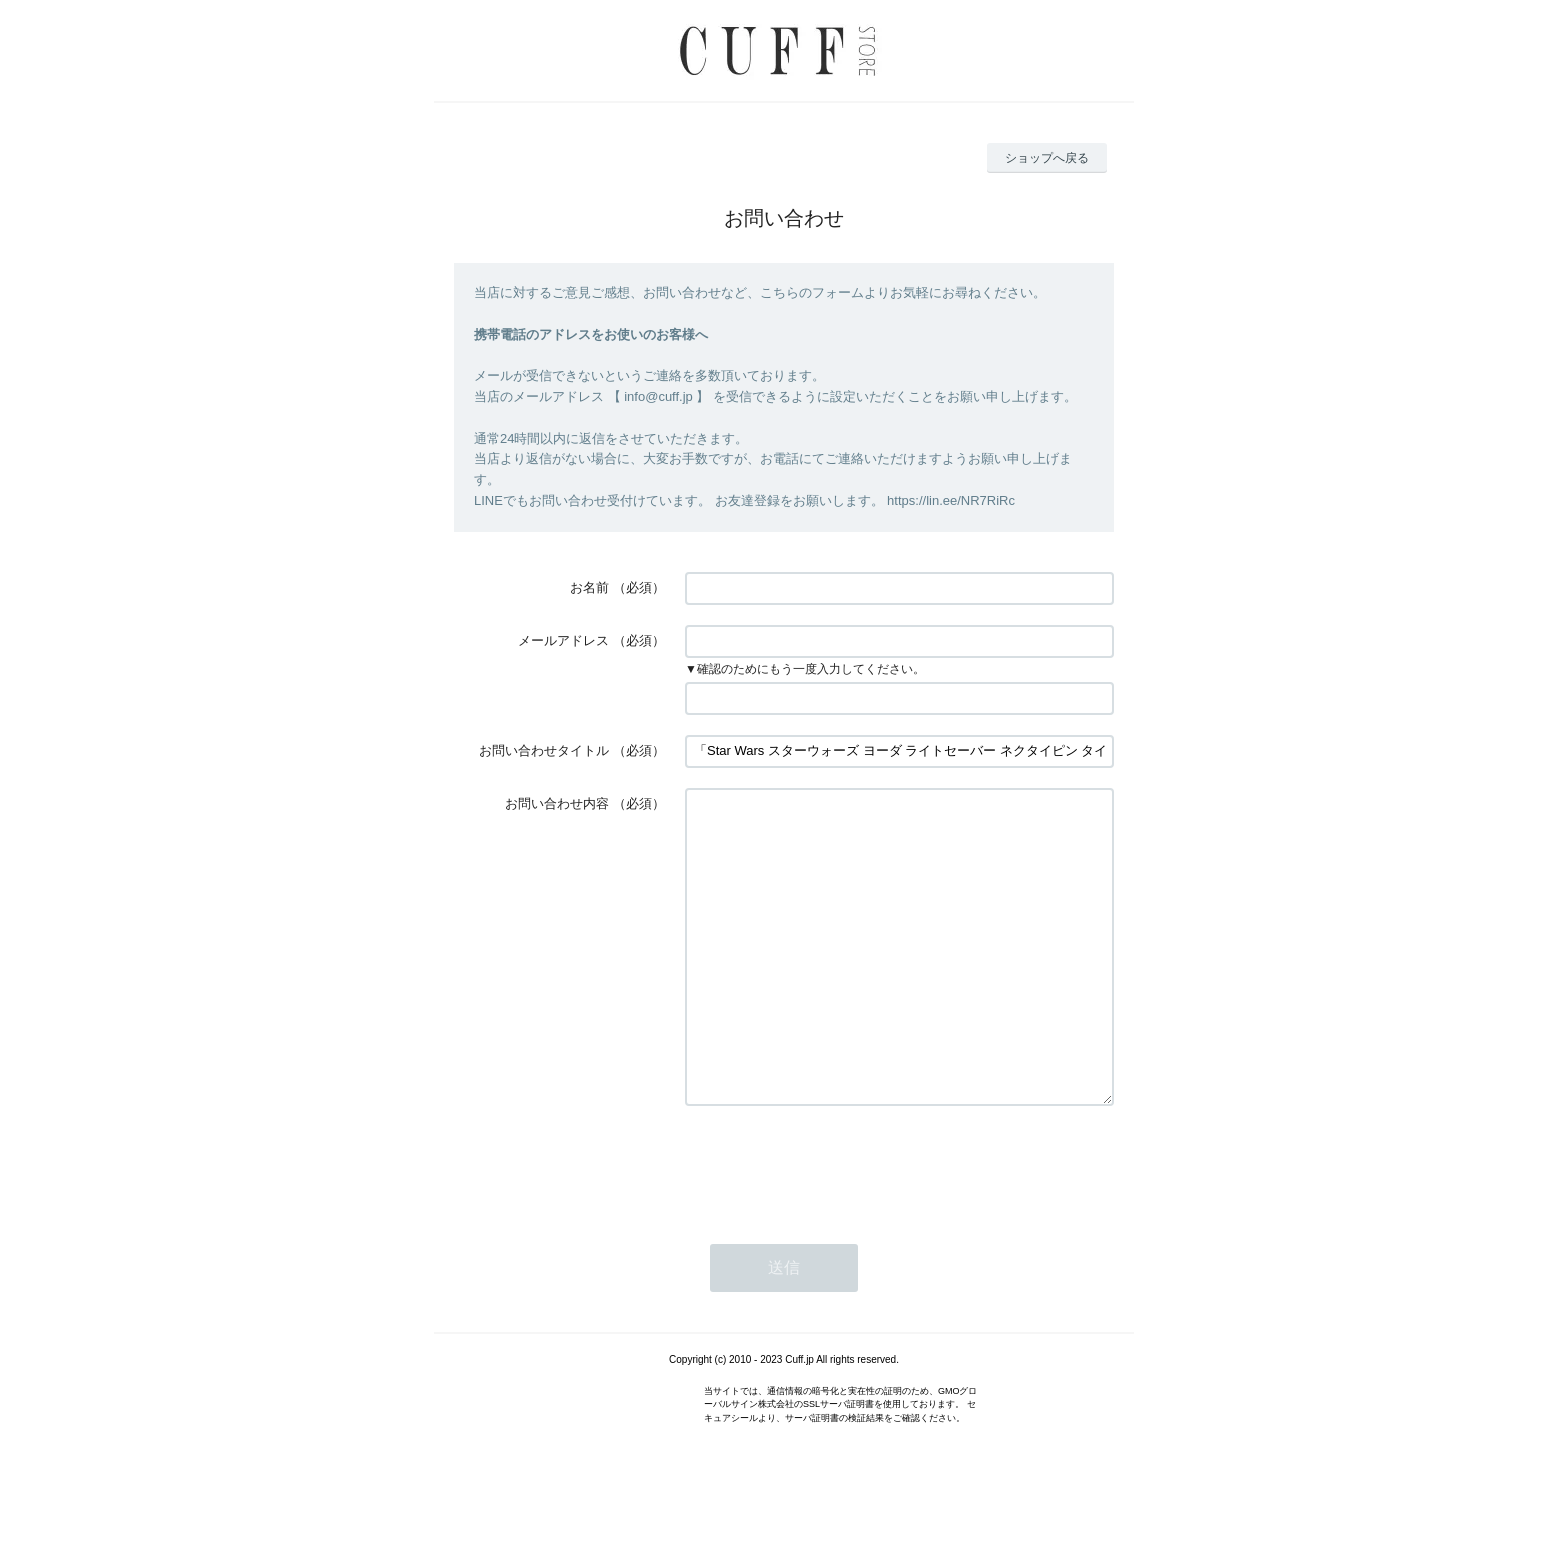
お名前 (589, 587)
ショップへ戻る (1047, 158)
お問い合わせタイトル (544, 750)
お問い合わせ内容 (557, 803)
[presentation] (837, 1225)
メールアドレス (563, 640)
